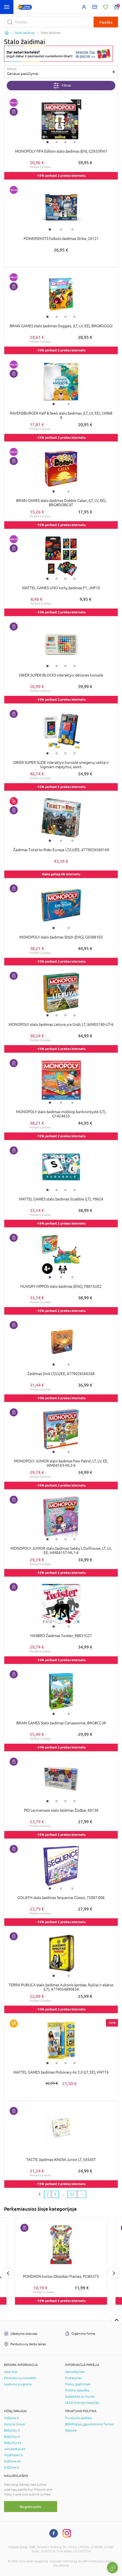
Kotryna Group (14, 2424)
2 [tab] (57, 142)
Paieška (105, 22)
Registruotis (30, 2506)
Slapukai (71, 2430)
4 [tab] (74, 142)
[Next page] (81, 2194)
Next (114, 2273)
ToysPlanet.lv (13, 2455)
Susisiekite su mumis (80, 2396)
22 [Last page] (72, 2194)
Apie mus (10, 2372)
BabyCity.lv (12, 2436)
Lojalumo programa (18, 2384)
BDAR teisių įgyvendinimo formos (89, 2424)
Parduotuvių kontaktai (20, 2378)
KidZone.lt (11, 2418)
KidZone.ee (12, 2461)
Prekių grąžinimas (77, 2384)
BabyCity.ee (12, 2443)
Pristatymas (73, 2378)
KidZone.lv (11, 2467)
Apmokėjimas (74, 2372)
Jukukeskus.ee (14, 2449)
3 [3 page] (55, 2194)
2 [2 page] (47, 2194)
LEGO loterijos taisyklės (82, 2403)
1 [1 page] (40, 2194)
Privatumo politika (78, 2418)
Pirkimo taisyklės (77, 2390)
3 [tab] (65, 142)
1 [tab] (47, 142)
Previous (8, 2273)
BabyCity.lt (12, 2430)
